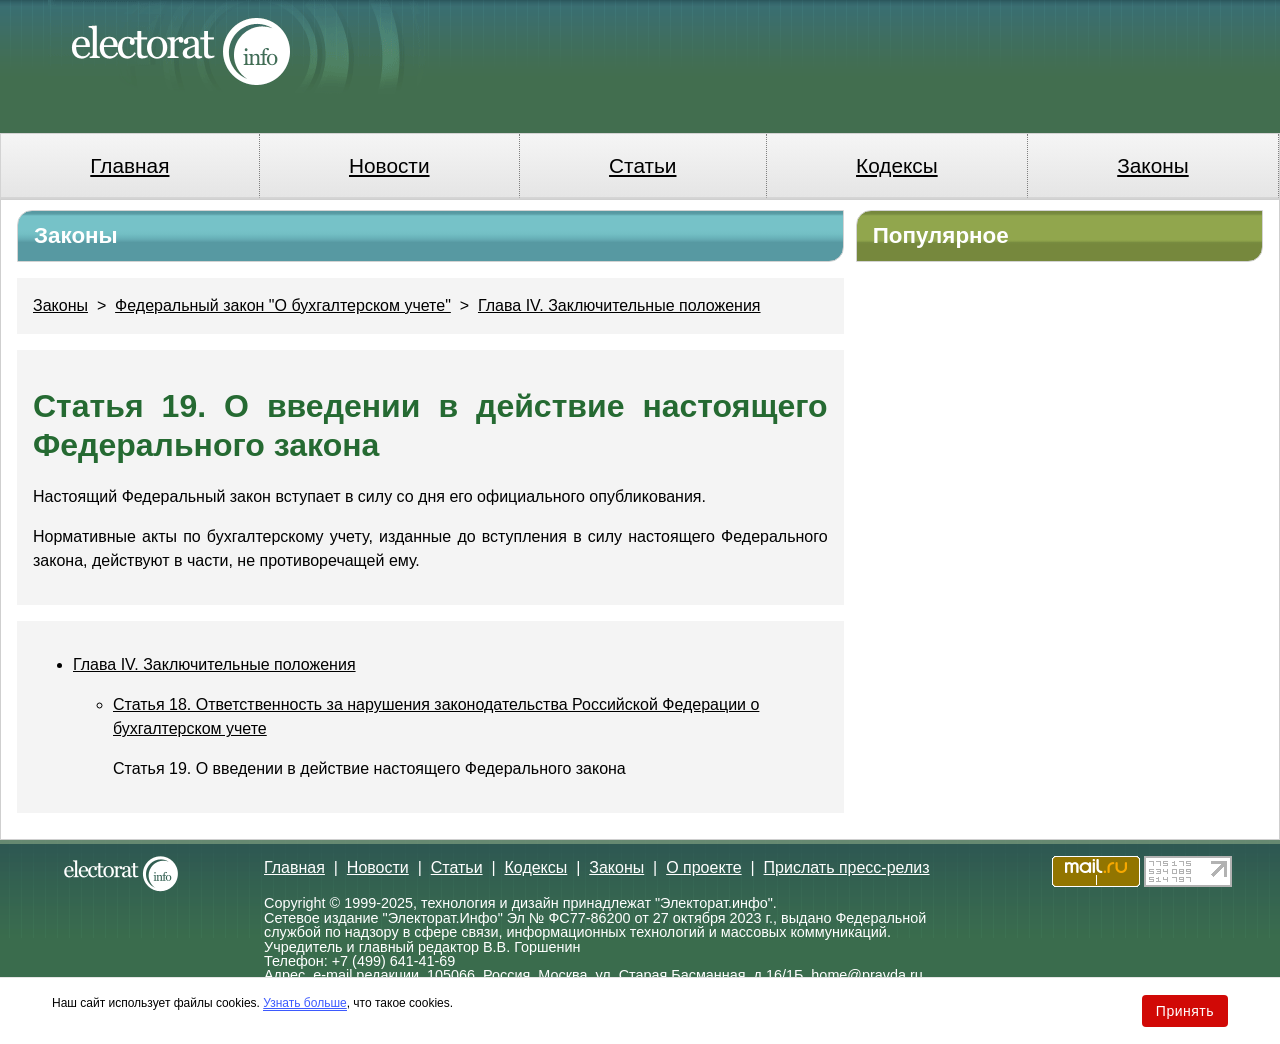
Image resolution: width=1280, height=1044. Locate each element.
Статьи (642, 165)
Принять (1185, 1011)
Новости (389, 165)
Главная (129, 165)
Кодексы (897, 165)
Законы (1152, 165)
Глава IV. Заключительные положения (619, 305)
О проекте (703, 867)
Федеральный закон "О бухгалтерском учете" (283, 305)
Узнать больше (304, 1003)
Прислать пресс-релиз (847, 867)
